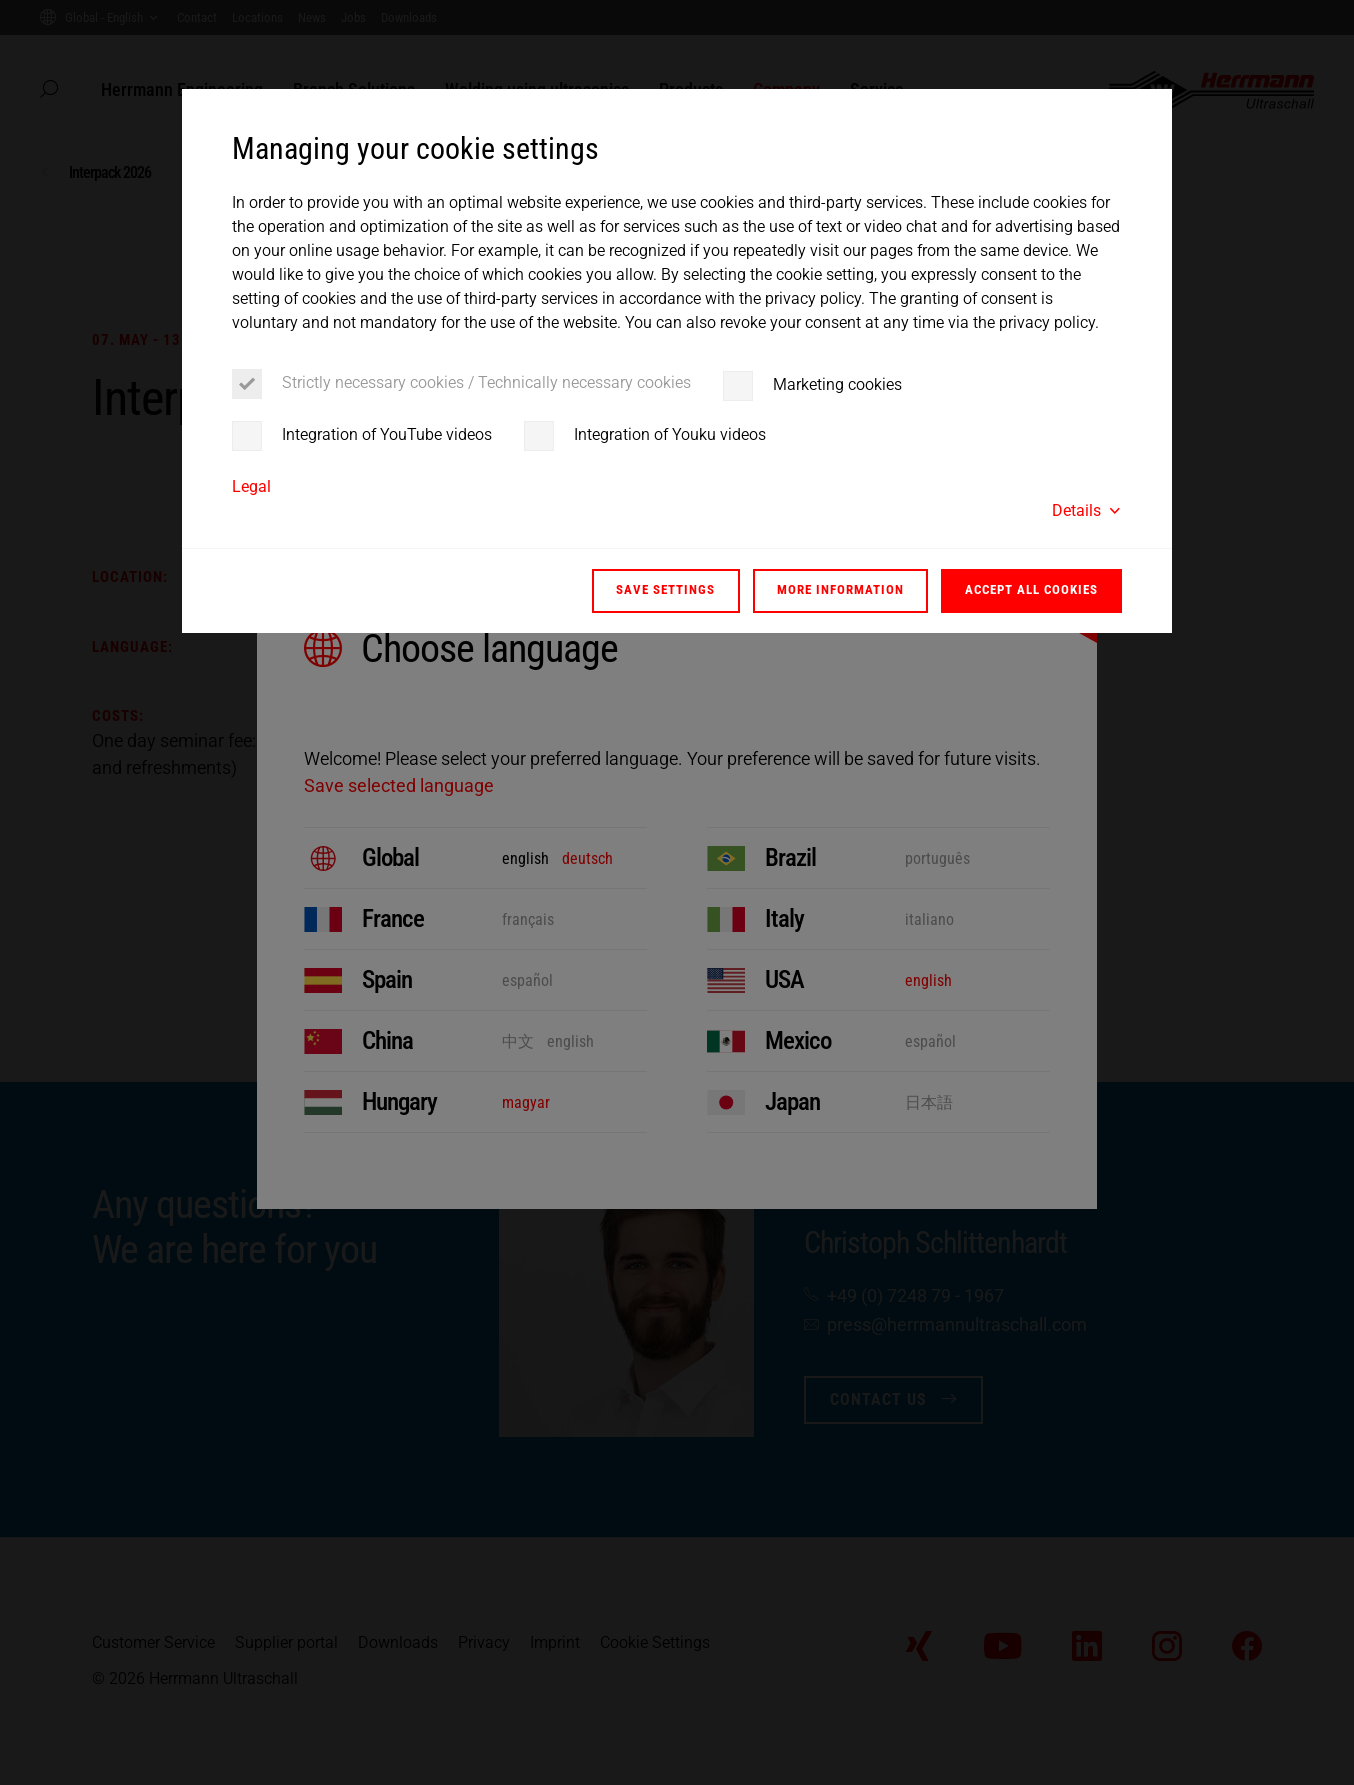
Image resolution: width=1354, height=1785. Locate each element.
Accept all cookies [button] (1031, 589)
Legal (251, 486)
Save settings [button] (665, 589)
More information (840, 589)
